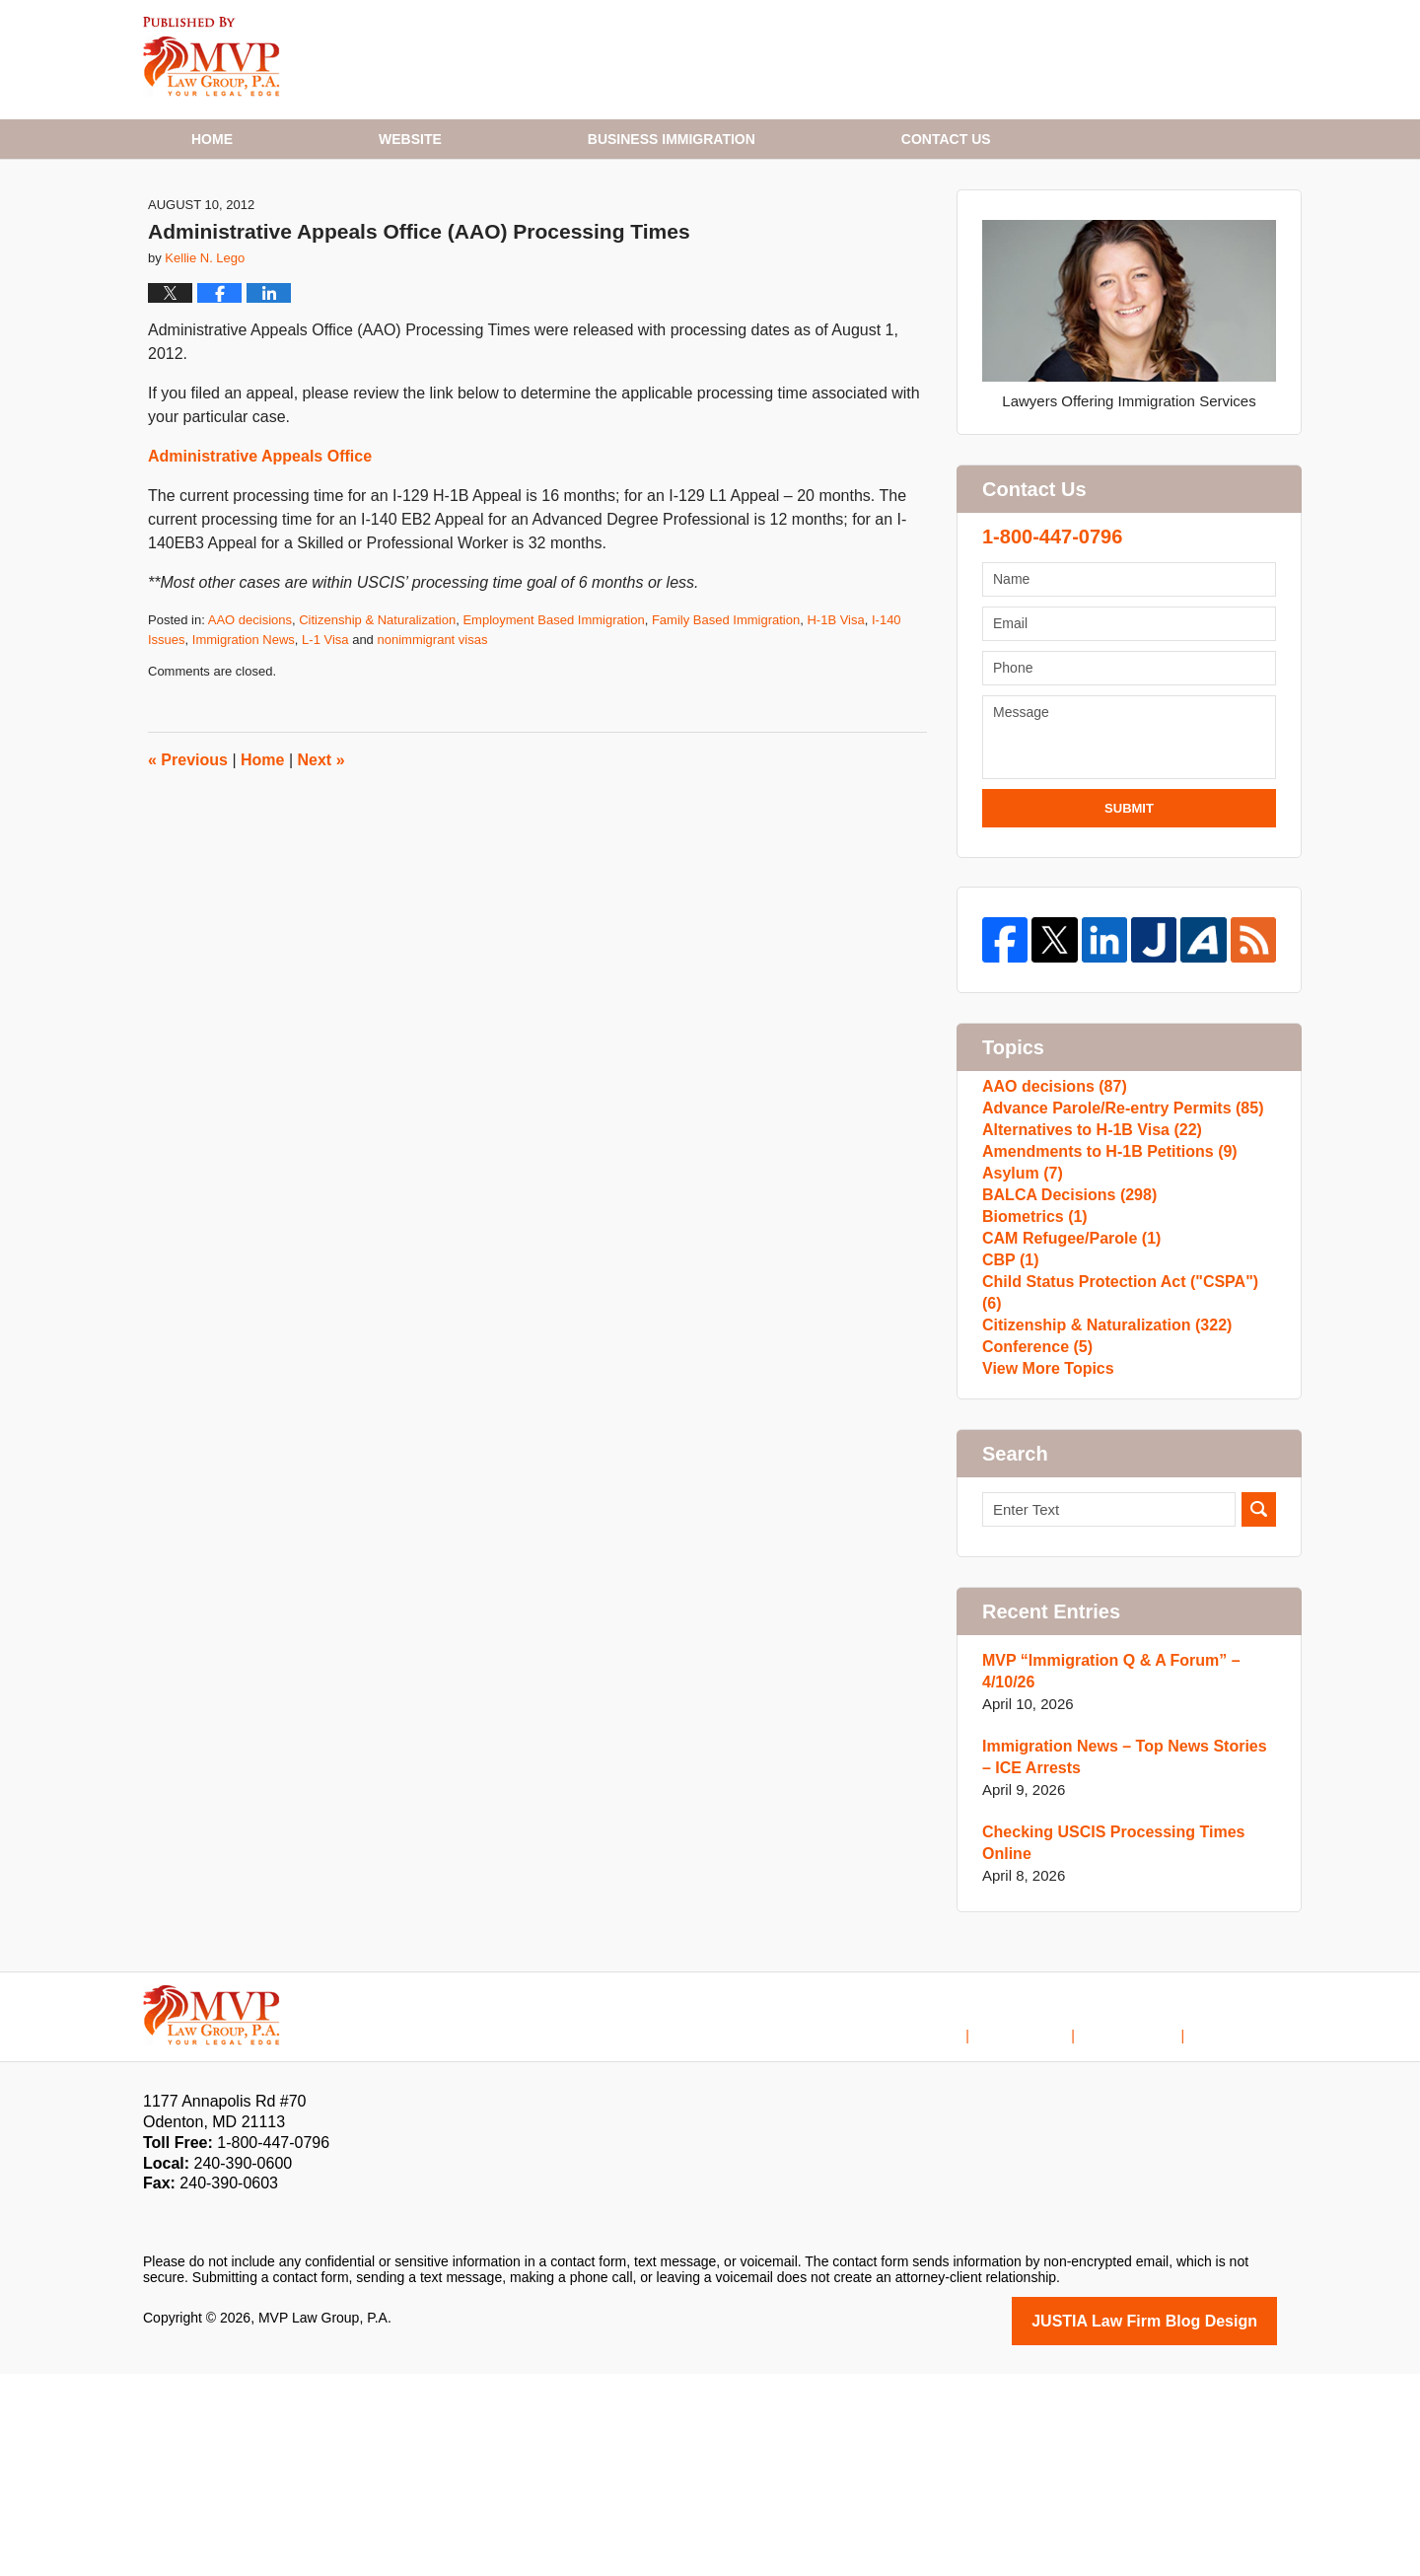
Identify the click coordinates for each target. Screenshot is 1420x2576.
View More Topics (1043, 1568)
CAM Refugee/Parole (1066, 1410)
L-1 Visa (325, 738)
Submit (1129, 906)
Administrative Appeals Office (260, 554)
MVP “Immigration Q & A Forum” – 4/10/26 (1103, 1876)
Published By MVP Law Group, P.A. (1127, 60)
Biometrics (1031, 1379)
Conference (1034, 1537)
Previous (188, 858)
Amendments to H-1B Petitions (1102, 1284)
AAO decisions (250, 718)
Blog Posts (1243, 2224)
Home (212, 139)
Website (410, 139)
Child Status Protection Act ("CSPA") (1122, 1474)
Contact (946, 139)
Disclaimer (1051, 2224)
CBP (1008, 1442)
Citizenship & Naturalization (377, 718)
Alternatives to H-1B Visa (1085, 1253)
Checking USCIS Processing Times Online (1105, 2048)
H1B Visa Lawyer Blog (211, 57)
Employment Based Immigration (553, 718)
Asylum (1020, 1316)
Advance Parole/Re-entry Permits (1114, 1221)
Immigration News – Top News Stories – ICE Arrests (1121, 1962)
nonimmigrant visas (432, 738)
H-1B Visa (835, 718)
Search (1259, 1714)
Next (321, 858)
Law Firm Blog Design (1183, 2525)
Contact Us (1146, 2224)
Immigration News (243, 738)
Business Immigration (671, 139)
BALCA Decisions (1064, 1347)
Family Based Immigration (726, 718)
